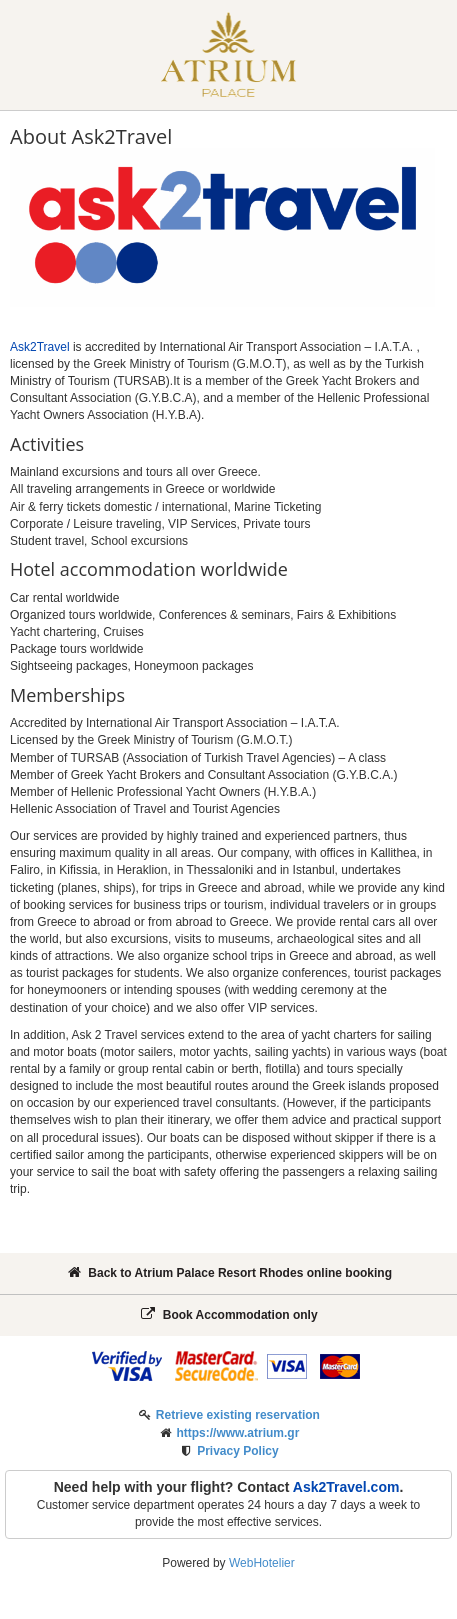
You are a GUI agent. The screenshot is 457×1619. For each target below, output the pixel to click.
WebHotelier (262, 1563)
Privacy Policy (237, 1451)
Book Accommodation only (228, 1314)
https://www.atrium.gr (237, 1433)
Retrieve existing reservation (238, 1415)
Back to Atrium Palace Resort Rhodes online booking (228, 1272)
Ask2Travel (40, 347)
